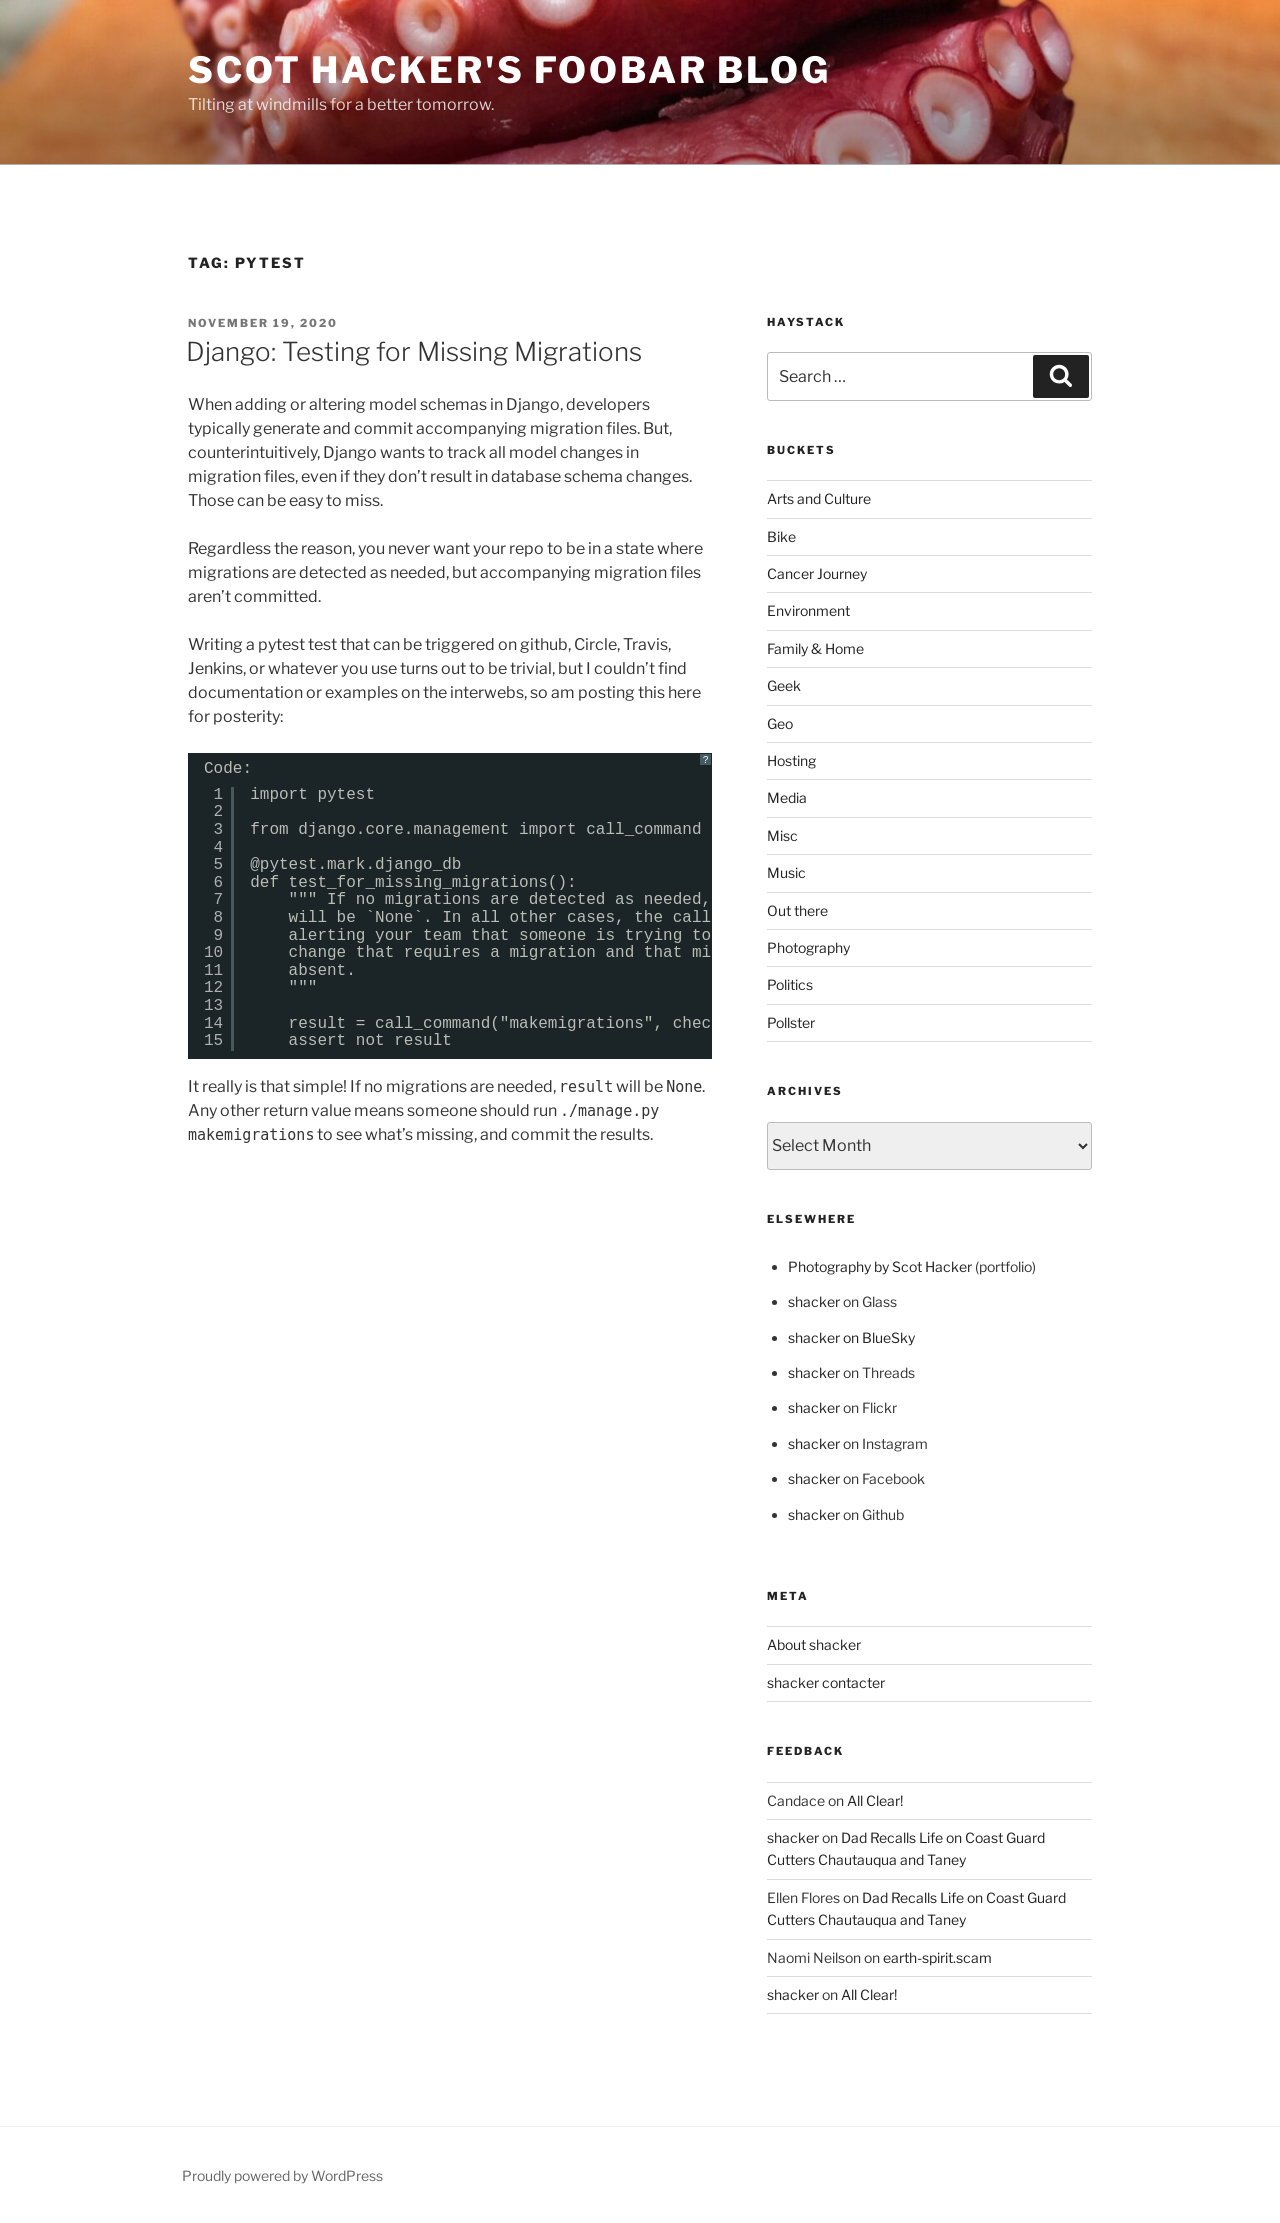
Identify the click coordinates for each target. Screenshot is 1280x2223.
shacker (814, 1301)
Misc (782, 835)
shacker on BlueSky (851, 1337)
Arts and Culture (819, 498)
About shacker (814, 1644)
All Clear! (875, 1800)
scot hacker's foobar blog (509, 70)
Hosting (791, 760)
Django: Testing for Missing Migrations (414, 351)
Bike (781, 536)
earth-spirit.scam (937, 1957)
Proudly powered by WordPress (282, 2175)
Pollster (791, 1022)
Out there (797, 910)
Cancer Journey (817, 573)
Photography (808, 947)
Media (787, 797)
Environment (808, 610)
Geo (780, 723)
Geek (784, 685)
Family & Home (815, 648)
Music (786, 872)
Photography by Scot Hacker (880, 1266)
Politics (790, 984)
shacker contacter (826, 1682)
